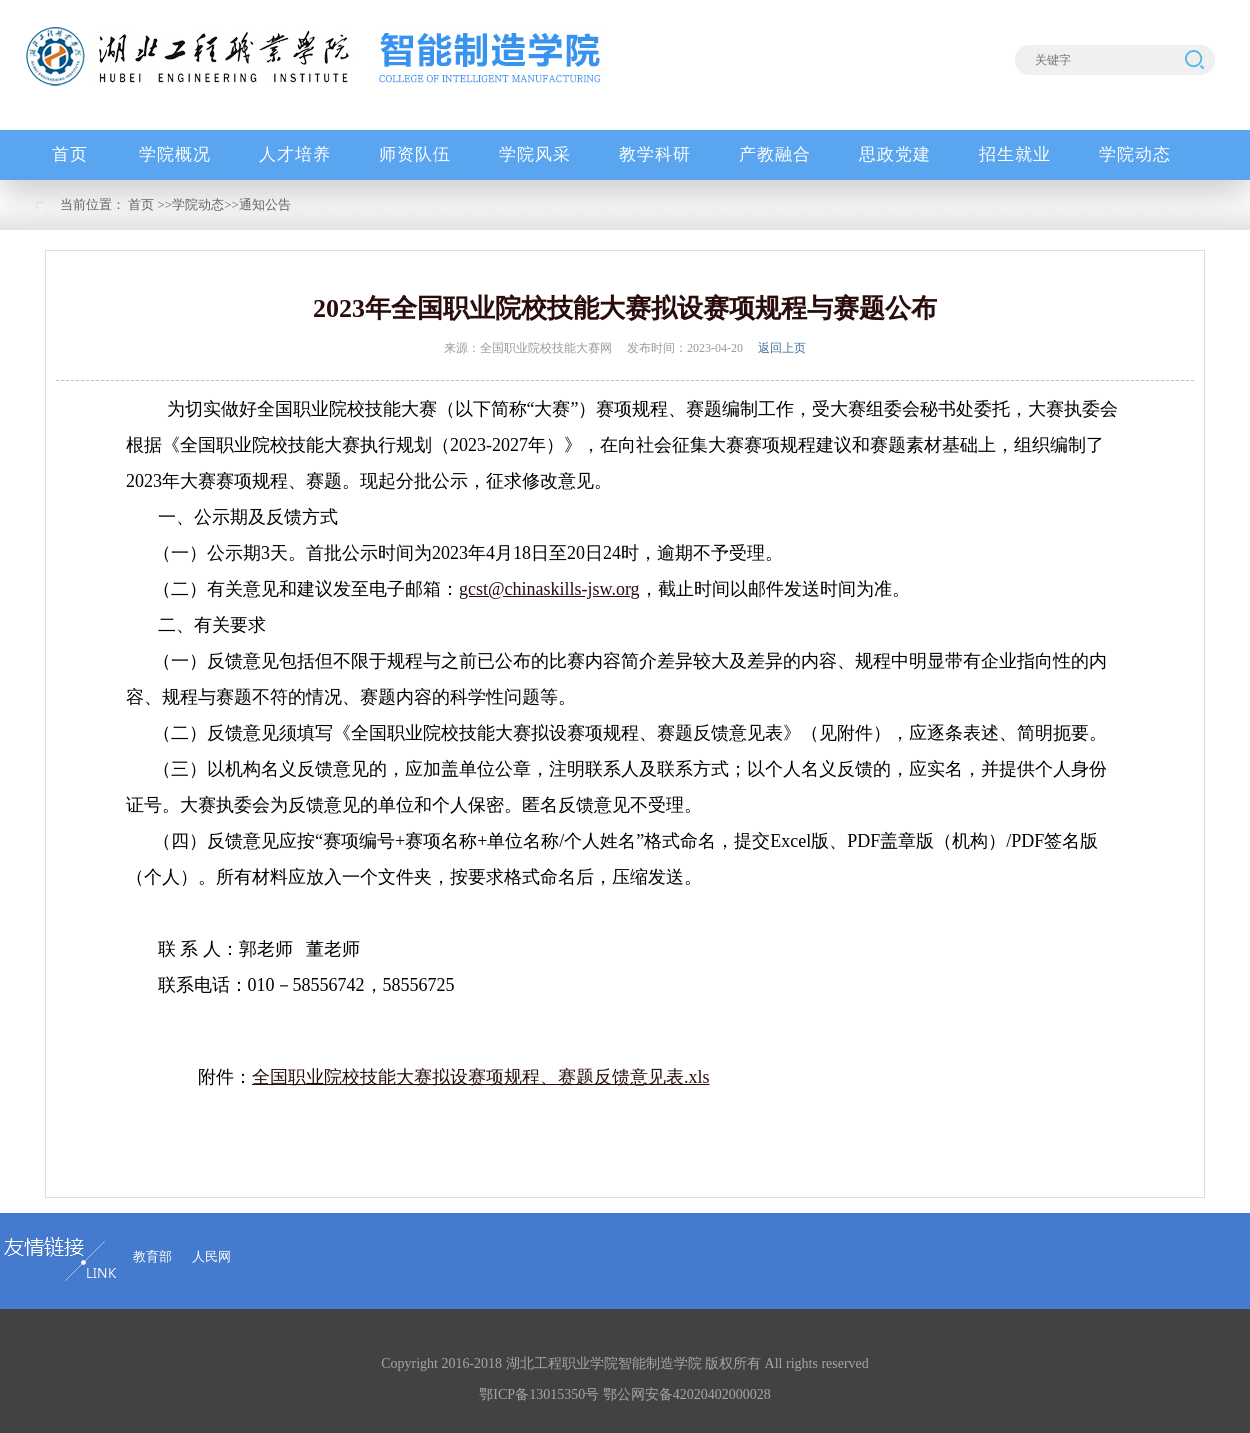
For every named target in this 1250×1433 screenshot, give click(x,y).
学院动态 (198, 204)
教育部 (152, 1256)
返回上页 (782, 348)
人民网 (211, 1256)
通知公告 (265, 204)
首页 (141, 204)
